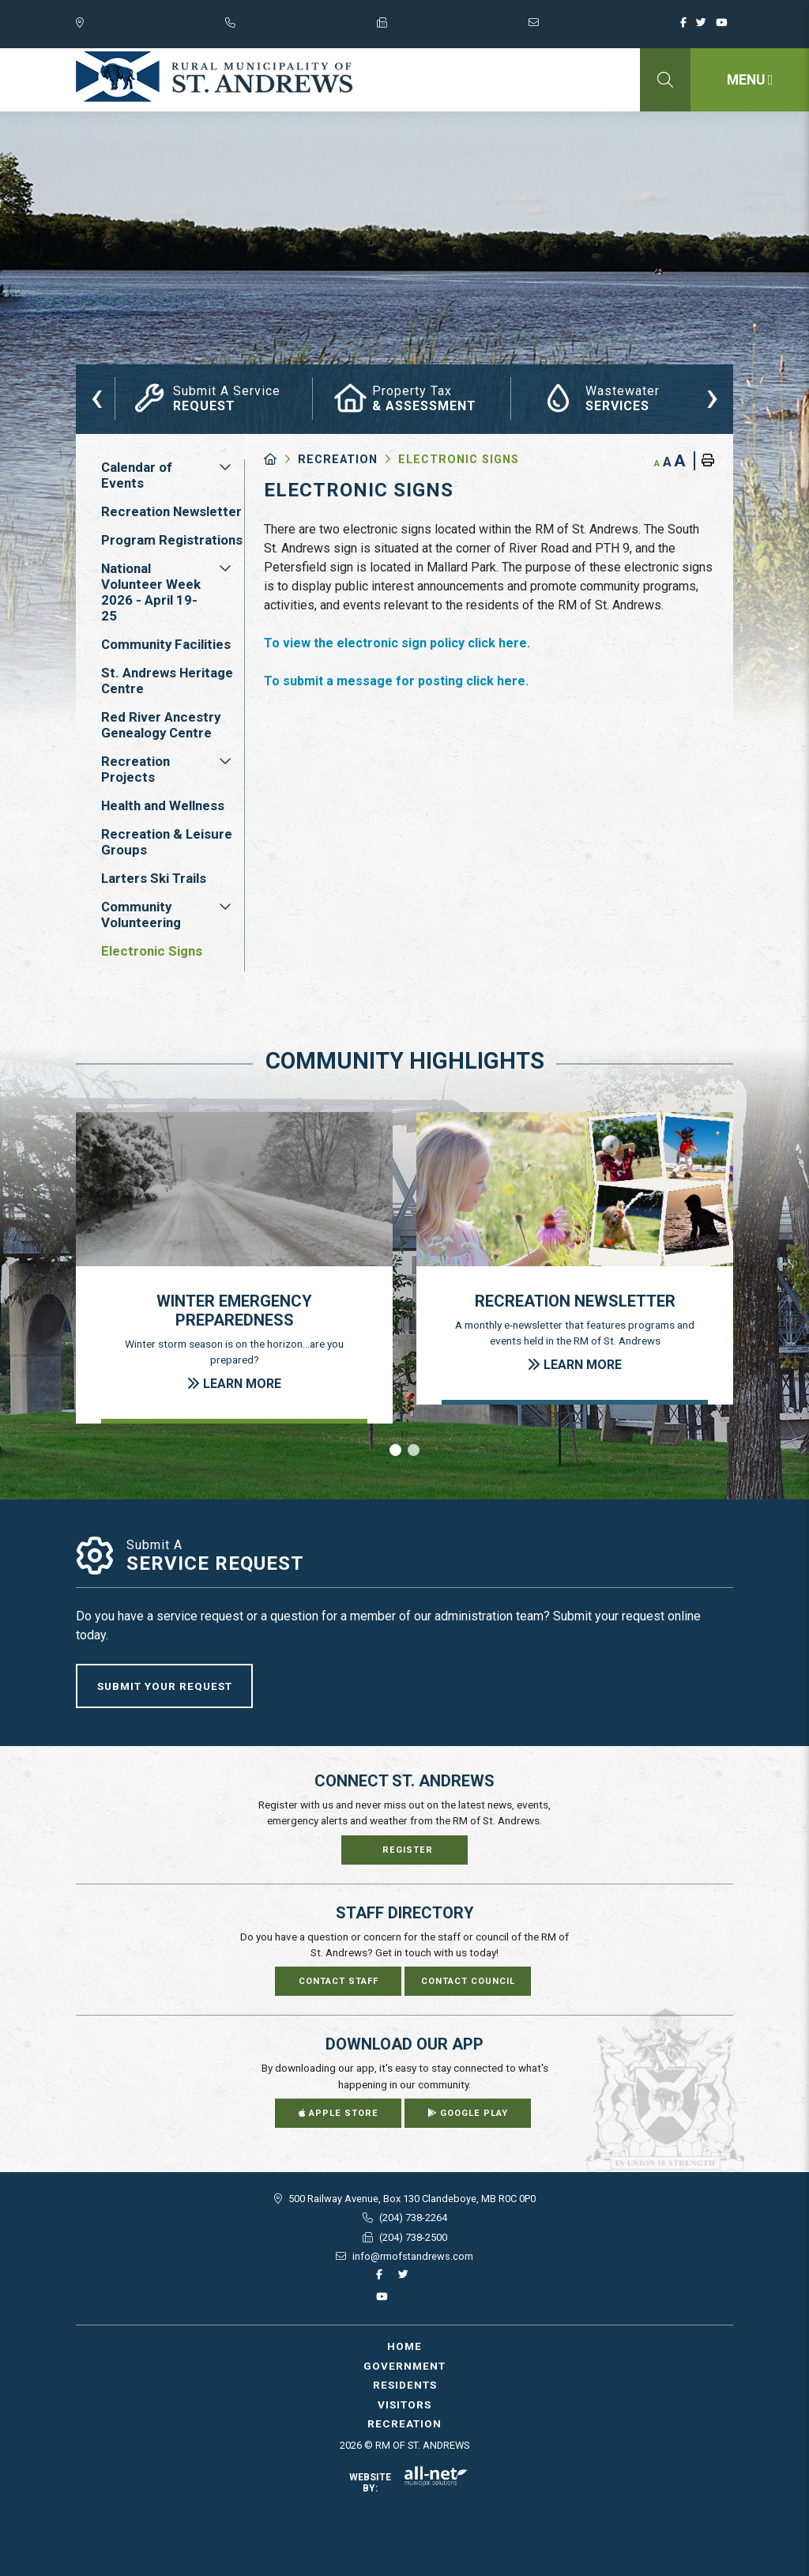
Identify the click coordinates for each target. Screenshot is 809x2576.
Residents (405, 2384)
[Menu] (749, 79)
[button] (225, 467)
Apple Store (338, 2113)
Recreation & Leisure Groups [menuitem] (166, 842)
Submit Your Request (164, 1686)
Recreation (338, 459)
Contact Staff (338, 1981)
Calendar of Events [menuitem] (136, 475)
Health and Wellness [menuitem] (162, 805)
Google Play (467, 2113)
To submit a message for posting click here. (396, 680)
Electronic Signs (458, 459)
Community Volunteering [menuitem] (141, 914)
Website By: (408, 2483)
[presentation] (96, 396)
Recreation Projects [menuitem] (135, 769)
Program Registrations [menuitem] (172, 540)
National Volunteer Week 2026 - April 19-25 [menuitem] (151, 592)
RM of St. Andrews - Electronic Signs (214, 76)
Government (404, 2365)
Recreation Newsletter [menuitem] (171, 511)
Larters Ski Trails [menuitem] (153, 878)
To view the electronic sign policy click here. (397, 643)
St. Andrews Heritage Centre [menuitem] (167, 680)
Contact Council (468, 1981)
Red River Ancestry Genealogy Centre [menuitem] (160, 725)
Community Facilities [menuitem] (166, 644)
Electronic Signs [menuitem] (151, 951)
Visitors (404, 2404)
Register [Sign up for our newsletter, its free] (407, 1850)
